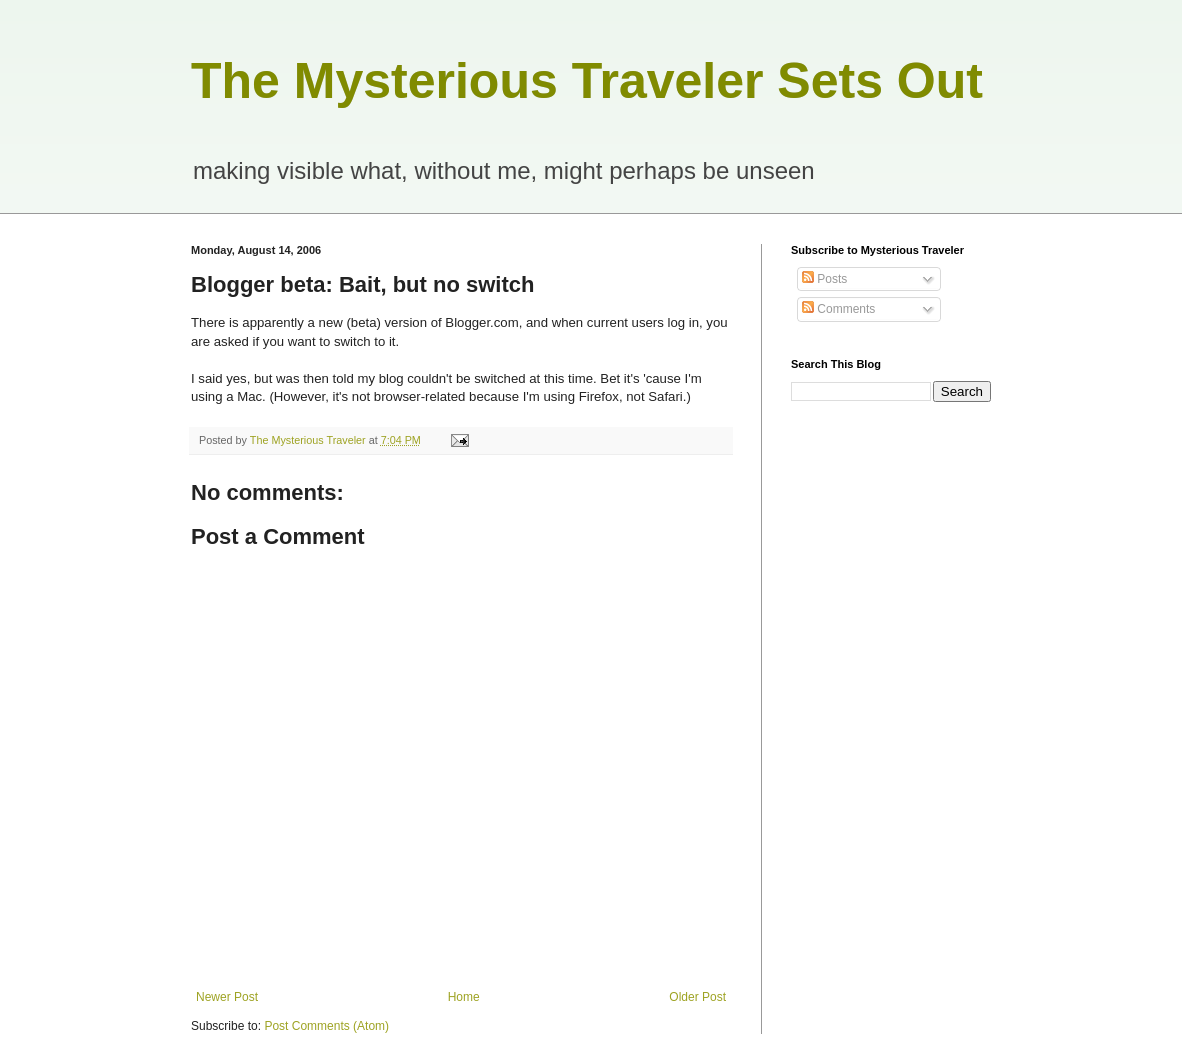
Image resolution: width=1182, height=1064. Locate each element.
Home (464, 997)
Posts (824, 279)
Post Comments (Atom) (326, 1026)
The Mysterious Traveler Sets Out (587, 81)
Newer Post (227, 997)
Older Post (697, 997)
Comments (838, 309)
